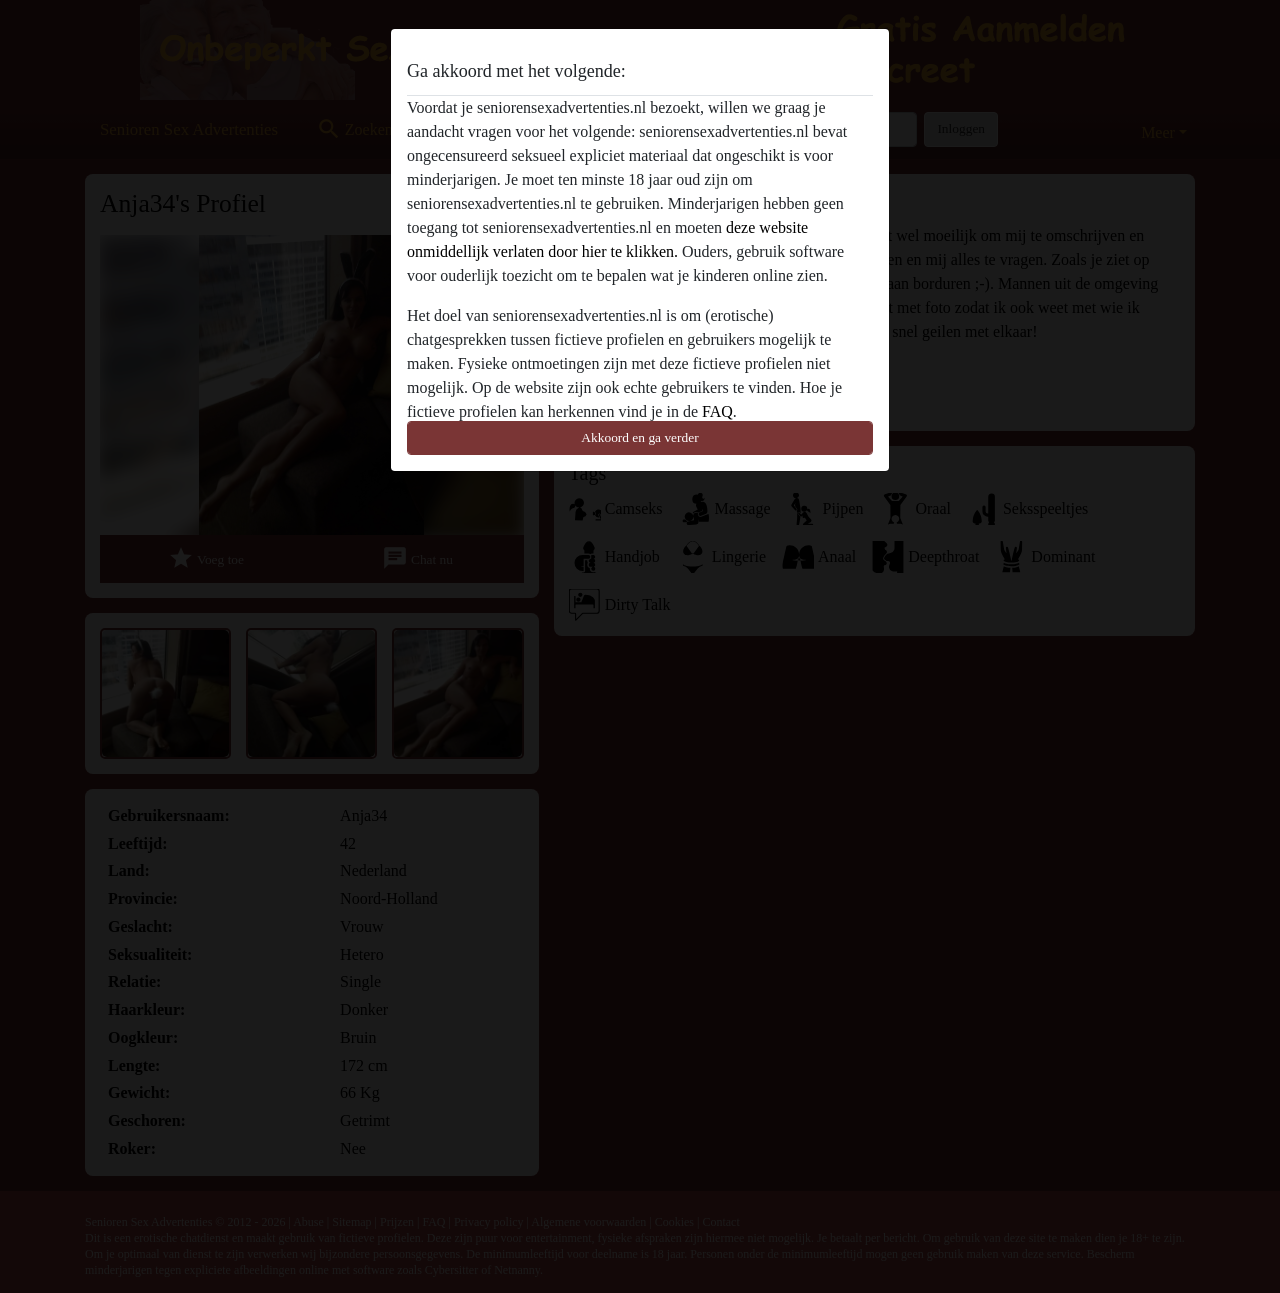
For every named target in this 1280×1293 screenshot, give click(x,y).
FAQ (717, 411)
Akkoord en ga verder (639, 437)
